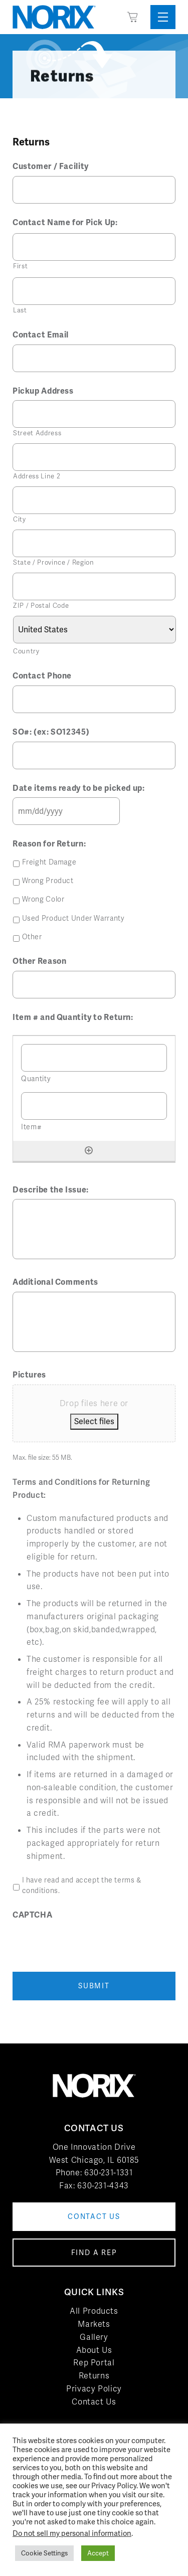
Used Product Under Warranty (73, 918)
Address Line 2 (36, 476)
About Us (94, 2350)
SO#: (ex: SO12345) (51, 732)
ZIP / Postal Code (41, 605)
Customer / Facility (51, 166)
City (19, 519)
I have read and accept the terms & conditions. (82, 1885)
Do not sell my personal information (72, 2533)
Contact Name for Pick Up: (65, 223)
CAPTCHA (32, 1915)
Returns (94, 2375)
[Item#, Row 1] (94, 1106)
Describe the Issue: (51, 1190)
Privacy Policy (94, 2388)
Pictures (29, 1375)
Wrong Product (48, 880)
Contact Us (94, 2401)
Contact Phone (42, 676)
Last (20, 310)
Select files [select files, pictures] (94, 1421)
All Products (94, 2311)
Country (26, 651)
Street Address (37, 433)
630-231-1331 (108, 2172)
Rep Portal (93, 2362)
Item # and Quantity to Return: (73, 1017)
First (20, 266)
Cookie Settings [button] (44, 2553)
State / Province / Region (53, 562)
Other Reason (40, 961)
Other (32, 936)
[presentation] (89, 1944)
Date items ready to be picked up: (79, 788)
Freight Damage (49, 862)
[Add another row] (89, 1150)
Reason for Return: (49, 844)
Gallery (94, 2337)
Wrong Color (43, 899)
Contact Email (41, 335)
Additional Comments (55, 1282)
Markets (94, 2324)
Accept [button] (98, 2553)
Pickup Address (43, 391)
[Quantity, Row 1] (94, 1058)
